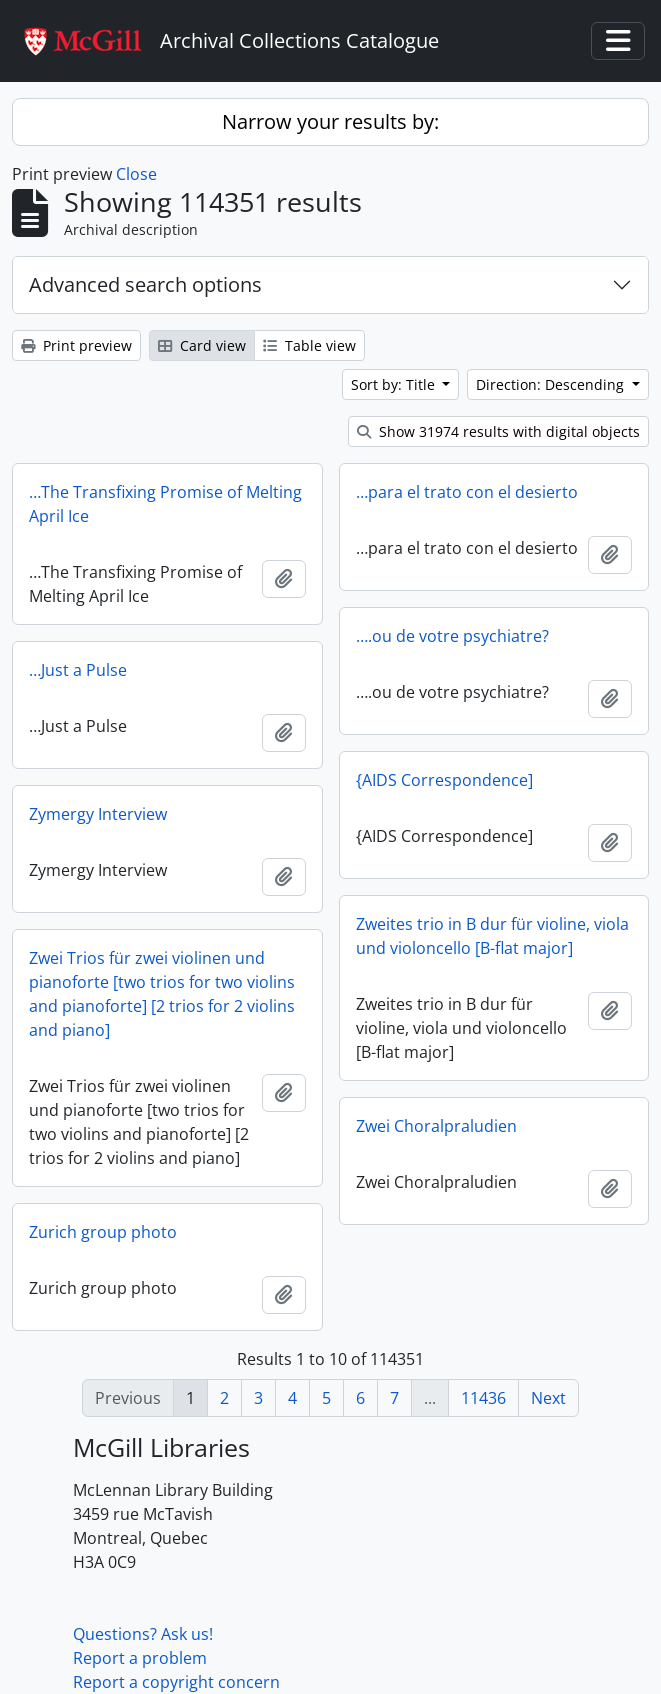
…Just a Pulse (78, 670)
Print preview (76, 345)
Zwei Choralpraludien (436, 1126)
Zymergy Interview (98, 814)
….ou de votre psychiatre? (452, 636)
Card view (202, 345)
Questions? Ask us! (143, 1634)
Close (136, 174)
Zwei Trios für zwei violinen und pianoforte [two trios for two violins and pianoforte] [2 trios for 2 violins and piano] (162, 994)
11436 (483, 1398)
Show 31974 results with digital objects (498, 431)
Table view (309, 345)
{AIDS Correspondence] (444, 780)
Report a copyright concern (176, 1682)
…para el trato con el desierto (467, 492)
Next (548, 1398)
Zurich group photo (103, 1232)
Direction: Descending (552, 384)
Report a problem (140, 1658)
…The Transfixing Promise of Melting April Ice (165, 504)
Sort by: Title (395, 384)
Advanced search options (145, 284)
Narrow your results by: (330, 121)
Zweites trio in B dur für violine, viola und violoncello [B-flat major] (492, 936)
